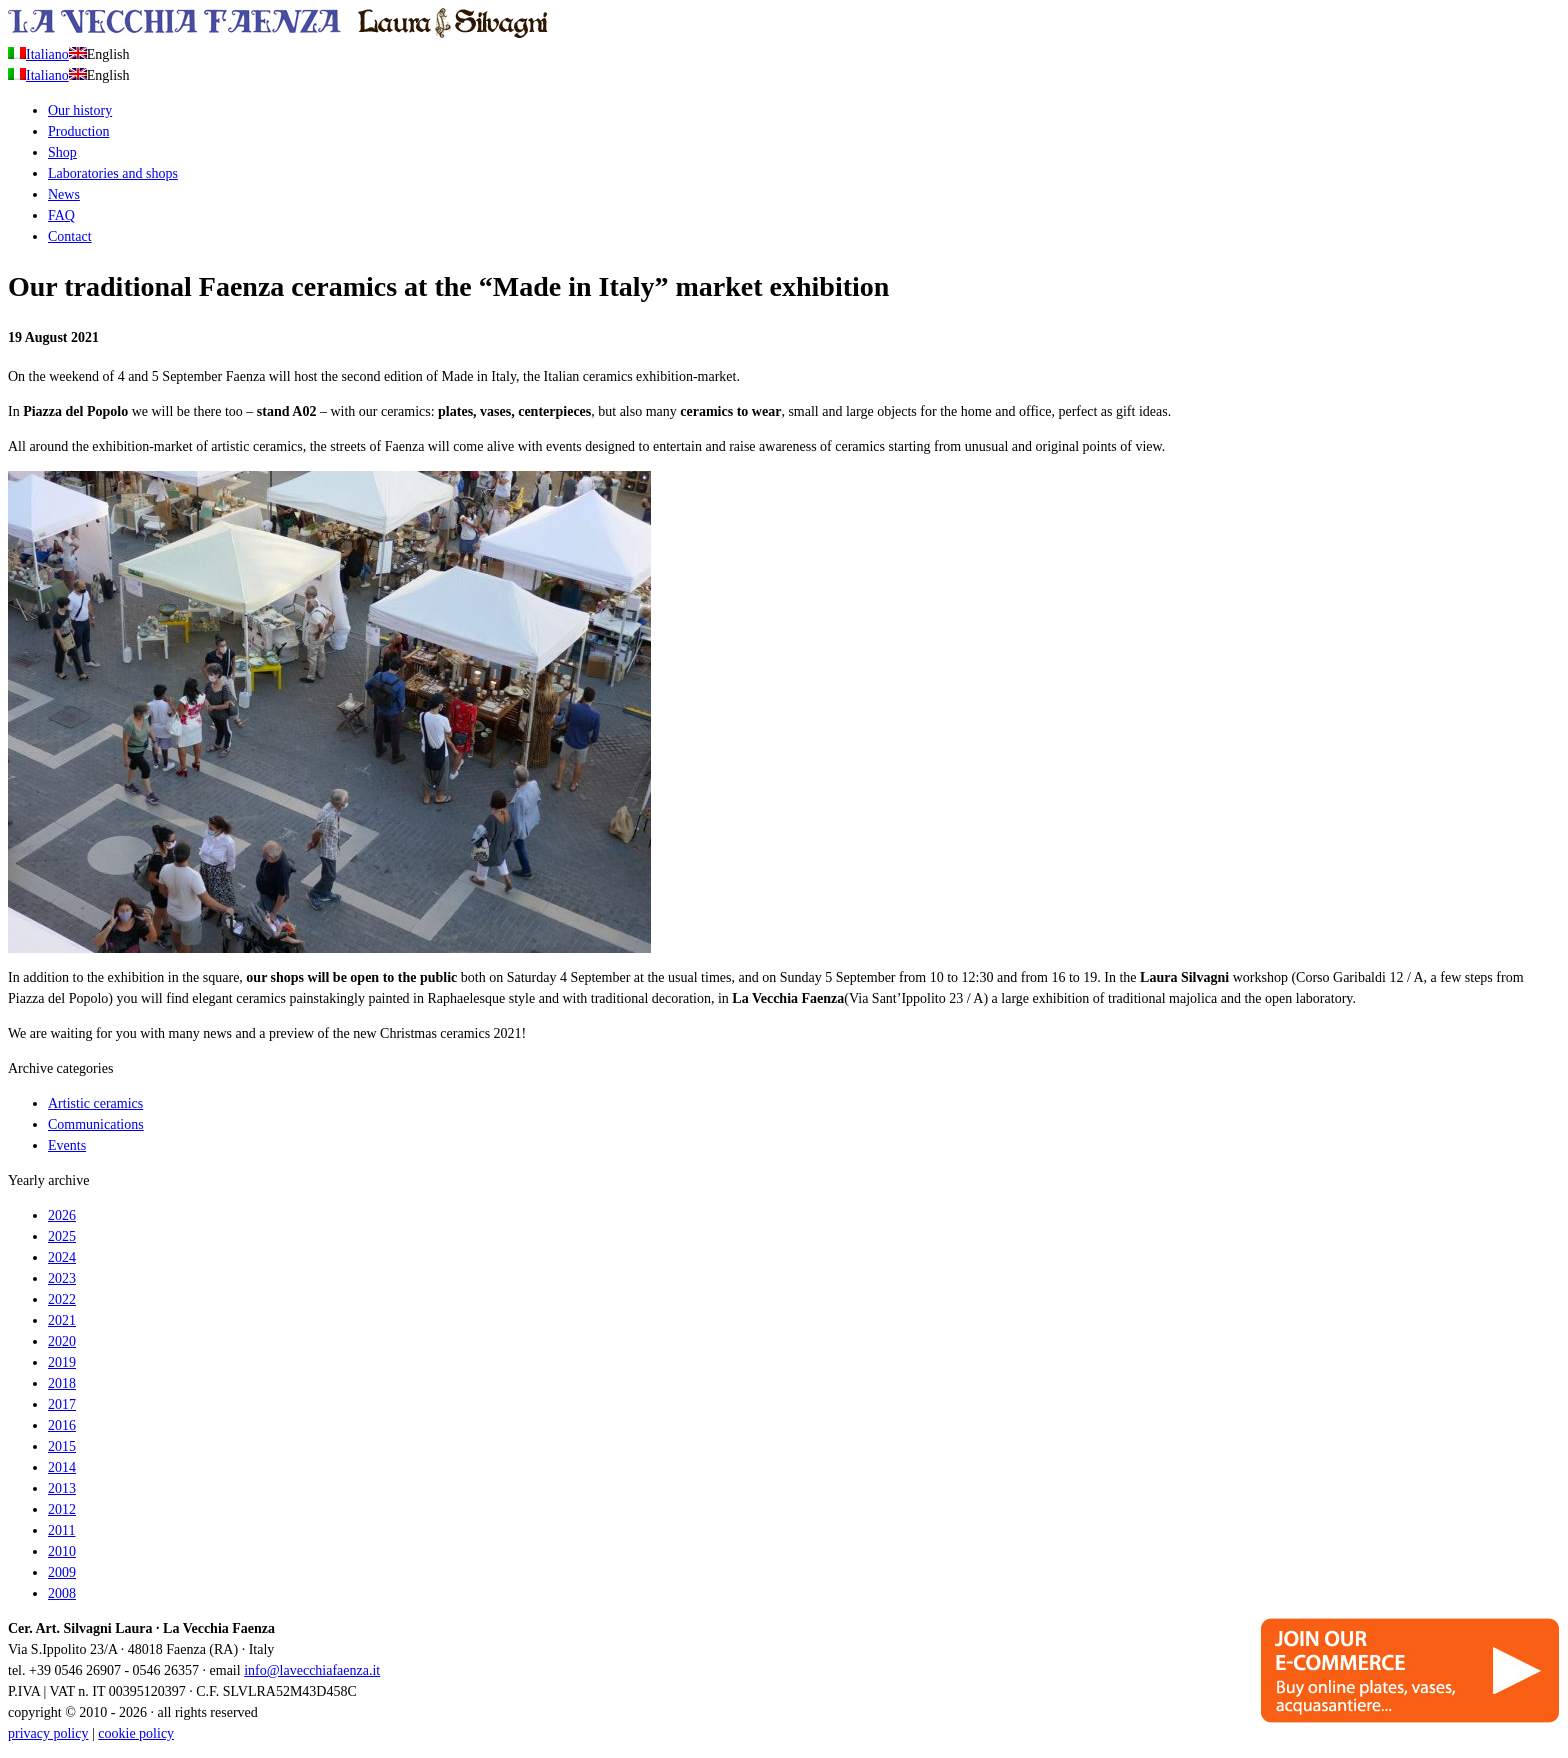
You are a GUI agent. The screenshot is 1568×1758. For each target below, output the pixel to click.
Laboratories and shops (113, 173)
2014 (62, 1467)
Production (78, 131)
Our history (80, 110)
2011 (61, 1530)
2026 (62, 1215)
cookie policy (136, 1733)
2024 (62, 1257)
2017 (62, 1404)
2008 (62, 1593)
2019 (62, 1362)
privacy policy (48, 1733)
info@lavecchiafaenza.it (312, 1670)
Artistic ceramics (95, 1103)
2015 (62, 1446)
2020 (62, 1341)
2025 (62, 1236)
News (64, 194)
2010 (62, 1551)
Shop (62, 152)
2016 (62, 1425)
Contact (70, 236)
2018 (62, 1383)
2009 (62, 1572)
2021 (62, 1320)
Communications (96, 1124)
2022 (62, 1299)
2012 (62, 1509)
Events (67, 1145)
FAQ (61, 215)
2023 (62, 1278)
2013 (62, 1488)
